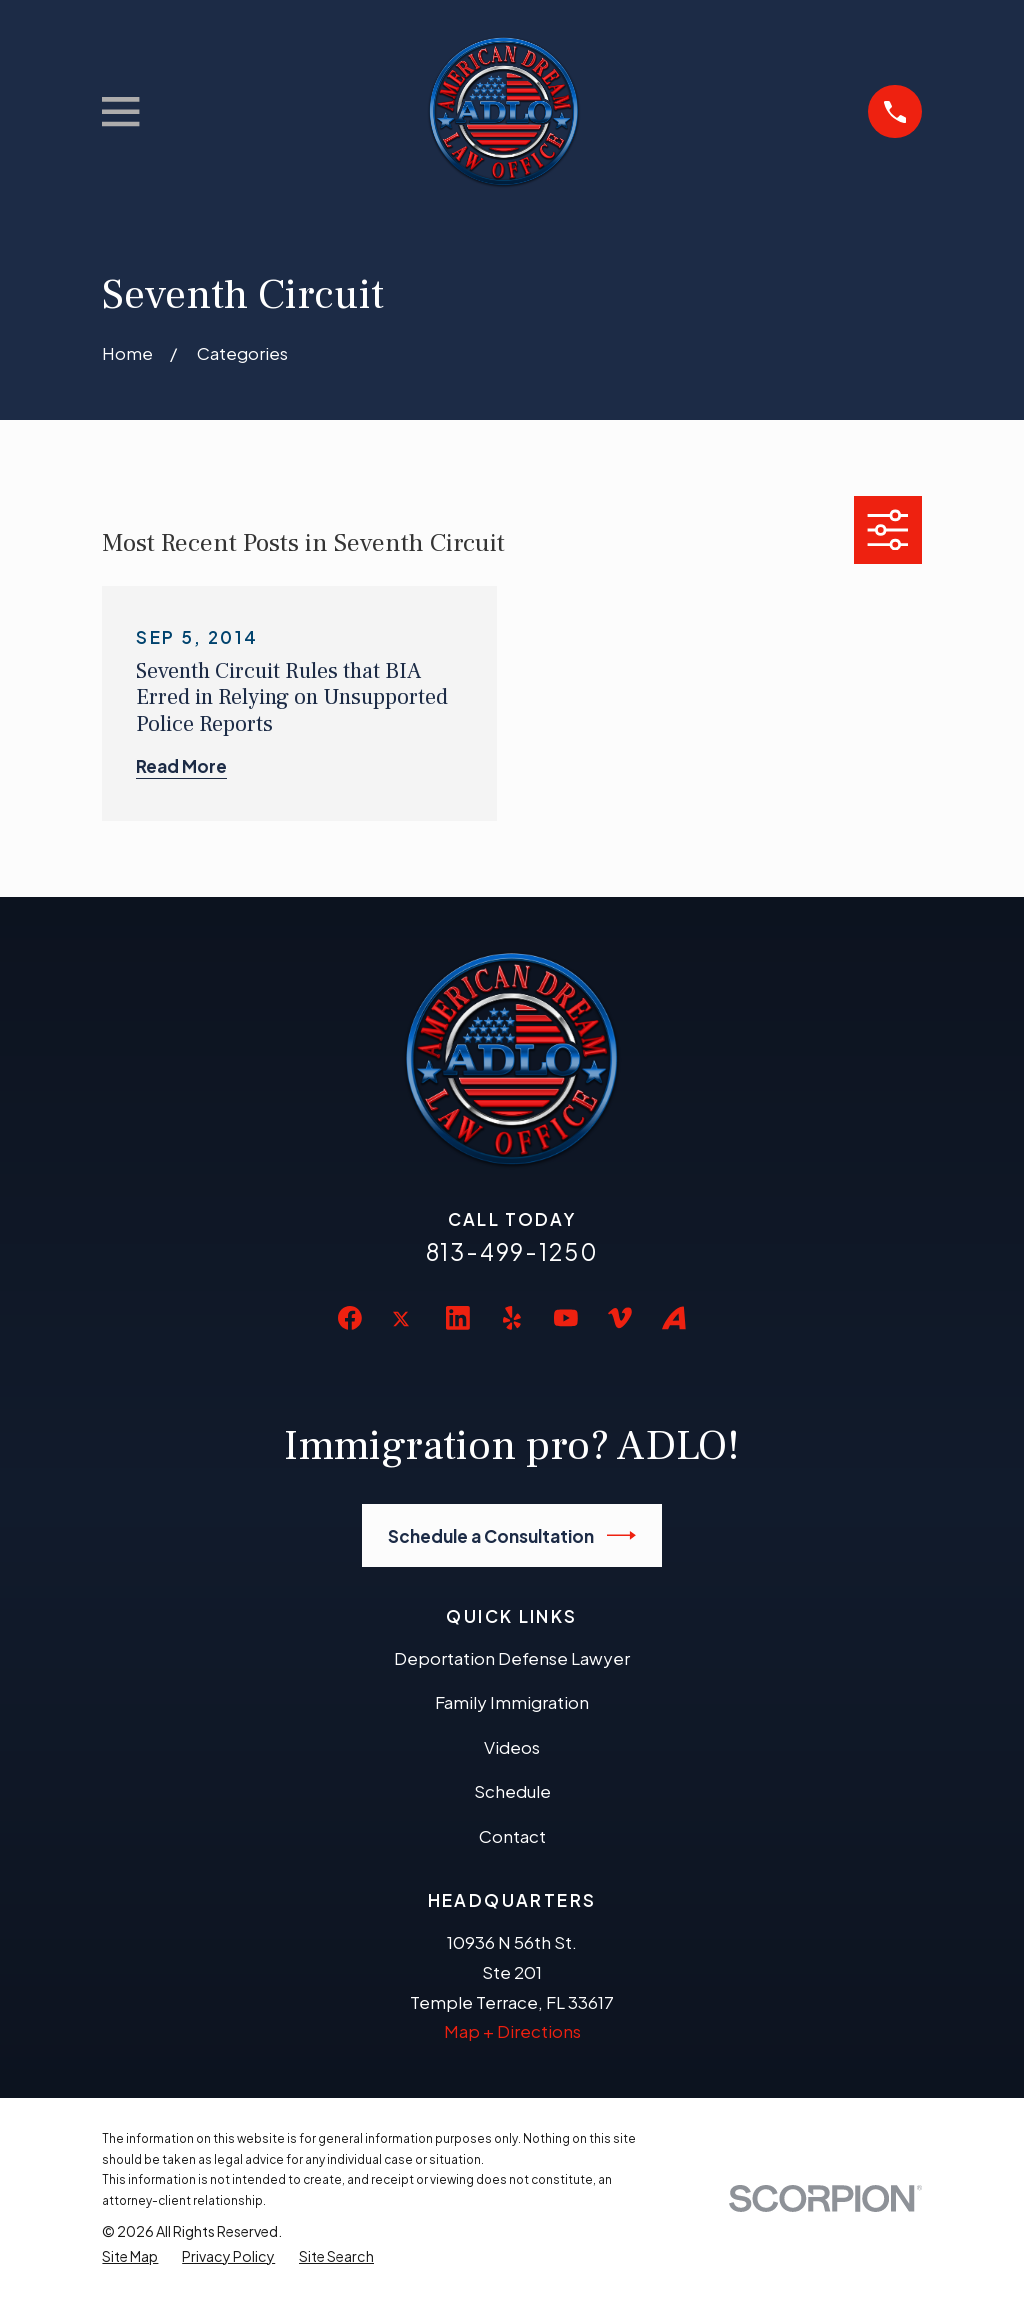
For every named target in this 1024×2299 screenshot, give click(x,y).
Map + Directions (512, 2031)
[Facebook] (350, 1318)
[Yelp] (512, 1318)
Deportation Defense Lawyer (512, 1658)
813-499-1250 (512, 1251)
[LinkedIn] (458, 1318)
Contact (512, 1836)
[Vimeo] (620, 1318)
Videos (512, 1747)
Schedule (512, 1791)
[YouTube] (566, 1318)
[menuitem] (130, 2256)
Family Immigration (512, 1702)
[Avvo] (674, 1318)
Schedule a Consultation (512, 1535)
